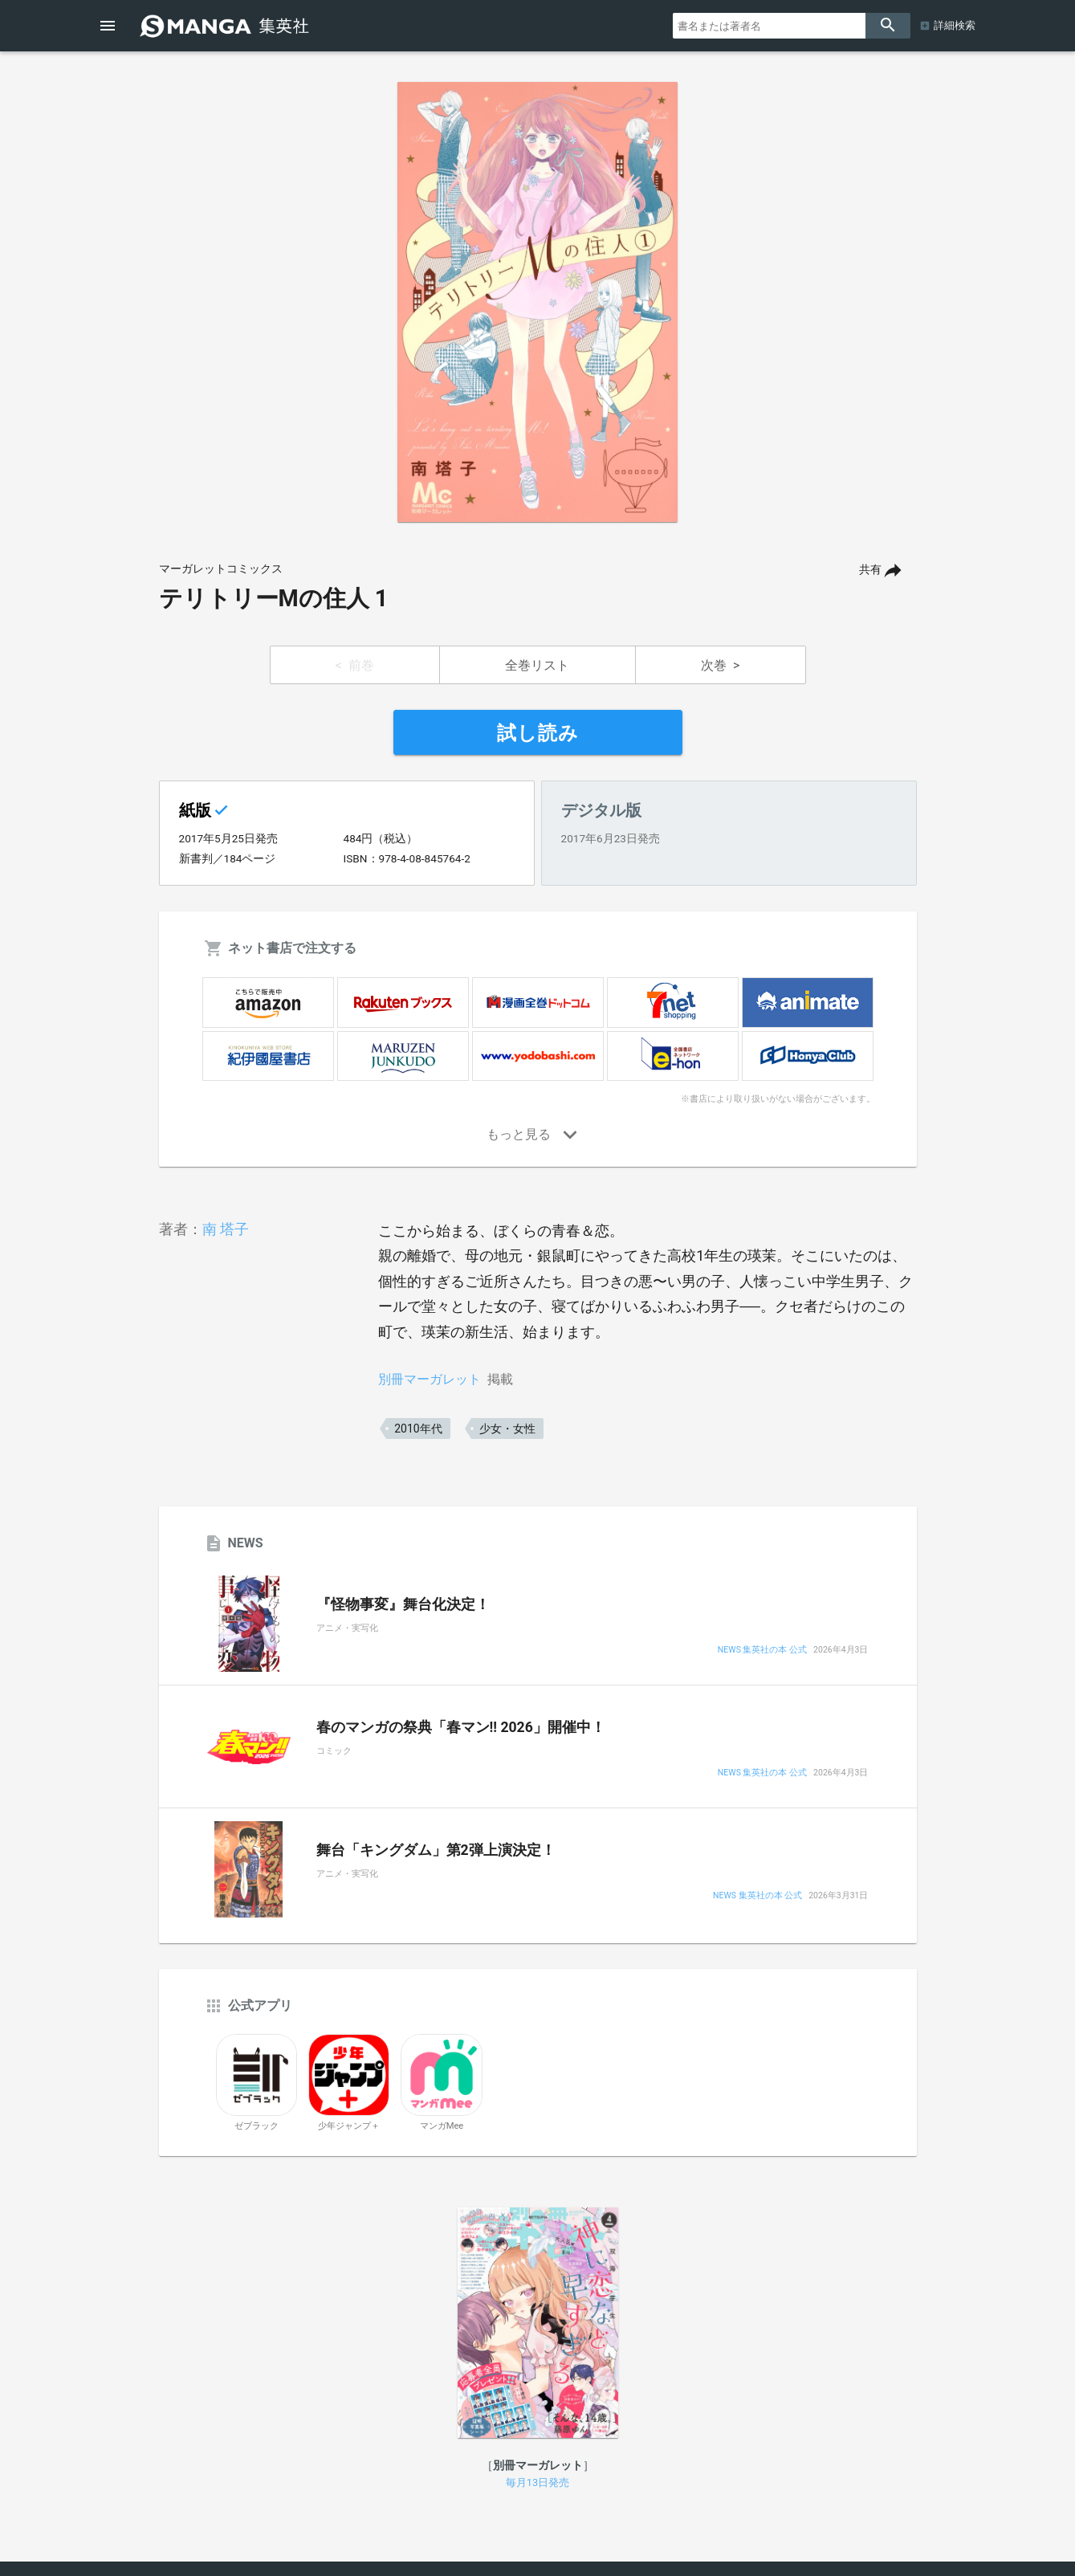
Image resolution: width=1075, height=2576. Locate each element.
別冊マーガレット (429, 1379)
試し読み (538, 733)
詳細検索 (954, 25)
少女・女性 (507, 1428)
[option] (537, 302)
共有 (870, 570)
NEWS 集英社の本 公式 (762, 1650)
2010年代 (418, 1428)
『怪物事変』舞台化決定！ (403, 1604)
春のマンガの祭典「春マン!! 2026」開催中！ (460, 1727)
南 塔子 (225, 1229)
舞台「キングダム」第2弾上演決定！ (436, 1850)
